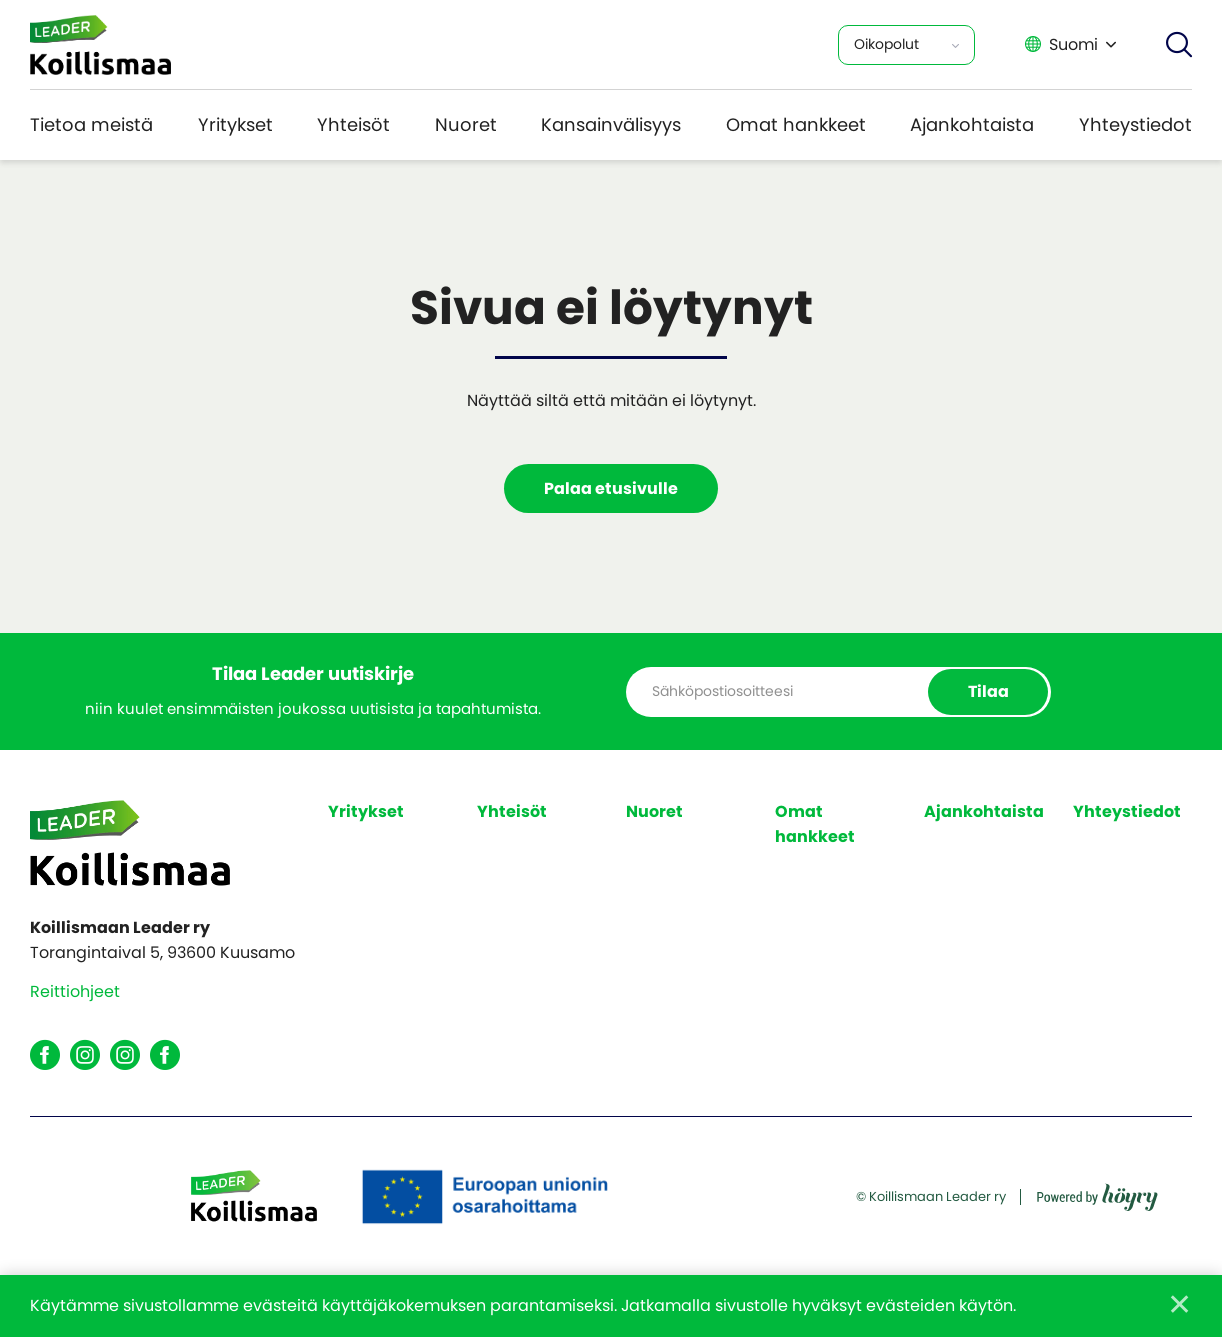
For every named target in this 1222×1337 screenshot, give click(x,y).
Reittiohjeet (75, 992)
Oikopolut (886, 44)
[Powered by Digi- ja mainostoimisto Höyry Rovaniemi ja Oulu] (1097, 1190)
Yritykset (235, 124)
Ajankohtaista (972, 124)
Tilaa (987, 691)
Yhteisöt (353, 124)
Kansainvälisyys (611, 124)
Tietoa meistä (91, 124)
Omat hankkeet (796, 124)
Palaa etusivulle (611, 488)
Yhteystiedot (1135, 124)
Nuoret (466, 124)
